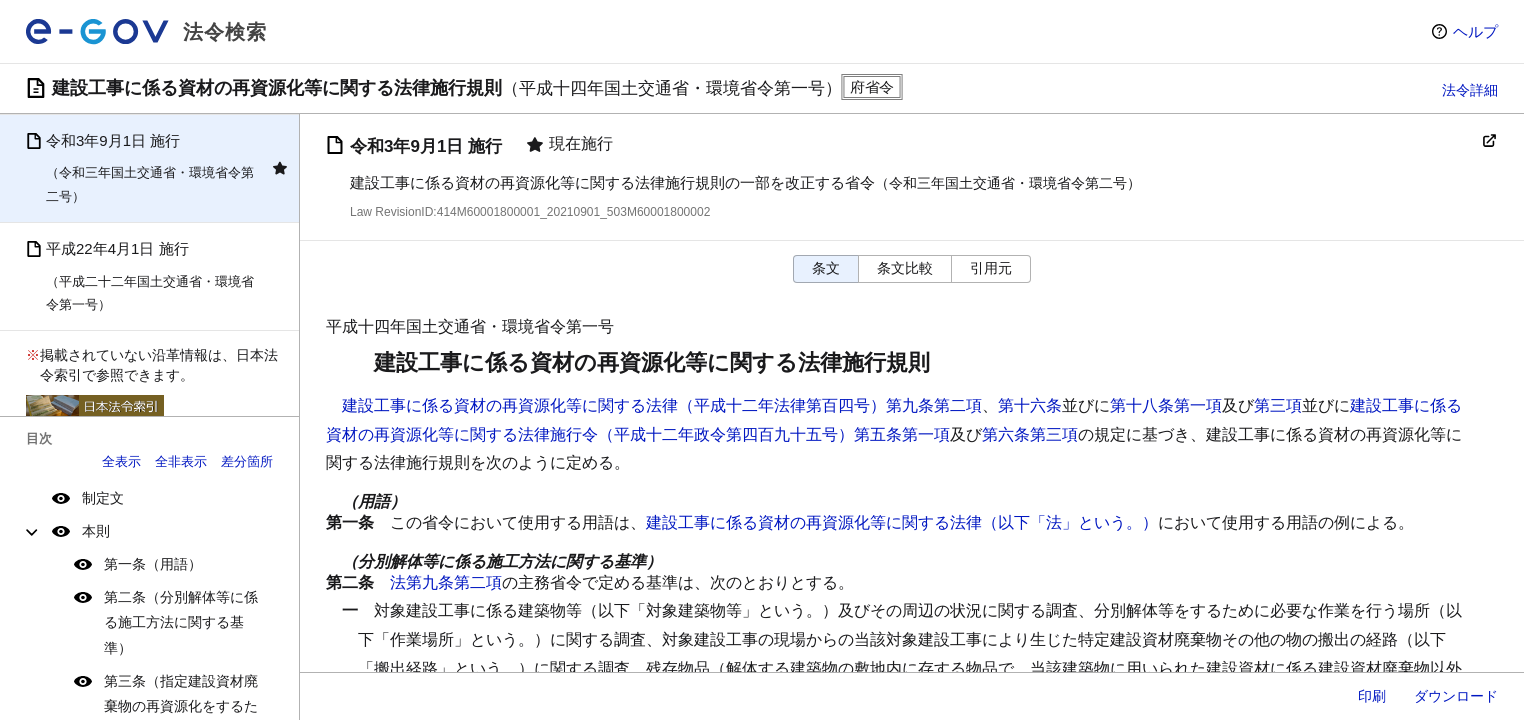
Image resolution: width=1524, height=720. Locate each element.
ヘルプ (1475, 31)
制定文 (103, 498)
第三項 (1278, 405)
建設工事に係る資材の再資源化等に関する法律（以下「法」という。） (902, 522)
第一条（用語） (153, 564)
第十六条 (1030, 405)
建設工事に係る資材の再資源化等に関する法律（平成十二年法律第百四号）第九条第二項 (662, 405)
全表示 (121, 461)
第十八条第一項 (1166, 405)
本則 (96, 531)
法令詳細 (1470, 90)
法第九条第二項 (446, 582)
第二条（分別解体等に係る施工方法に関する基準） (181, 622)
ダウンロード (1456, 696)
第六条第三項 (1030, 434)
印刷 (1372, 696)
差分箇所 (247, 461)
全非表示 (181, 461)
